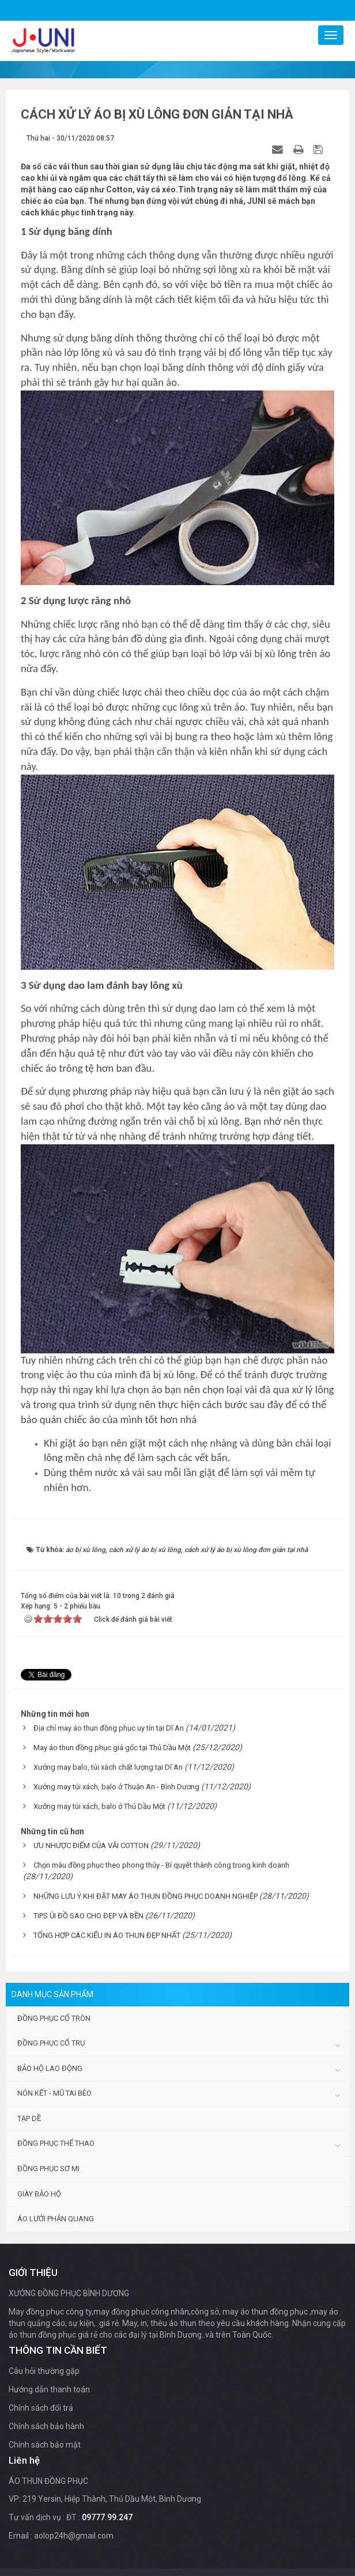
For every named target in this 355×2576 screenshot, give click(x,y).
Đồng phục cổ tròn (53, 2018)
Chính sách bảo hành (46, 2426)
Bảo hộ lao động (49, 2068)
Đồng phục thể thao (56, 2143)
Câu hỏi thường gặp (44, 2371)
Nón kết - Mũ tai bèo (54, 2093)
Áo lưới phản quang (55, 2218)
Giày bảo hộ (39, 2194)
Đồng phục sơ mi (48, 2168)
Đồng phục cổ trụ (51, 2043)
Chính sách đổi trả (41, 2407)
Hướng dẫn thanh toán (49, 2389)
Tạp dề (29, 2118)
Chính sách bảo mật (45, 2444)
